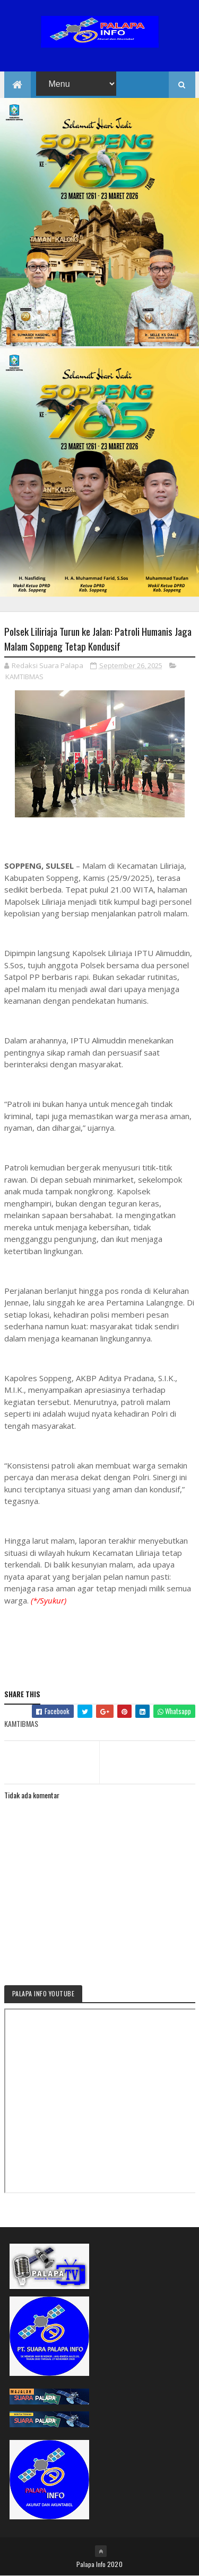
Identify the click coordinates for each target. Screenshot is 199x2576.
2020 (115, 2564)
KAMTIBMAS (24, 676)
